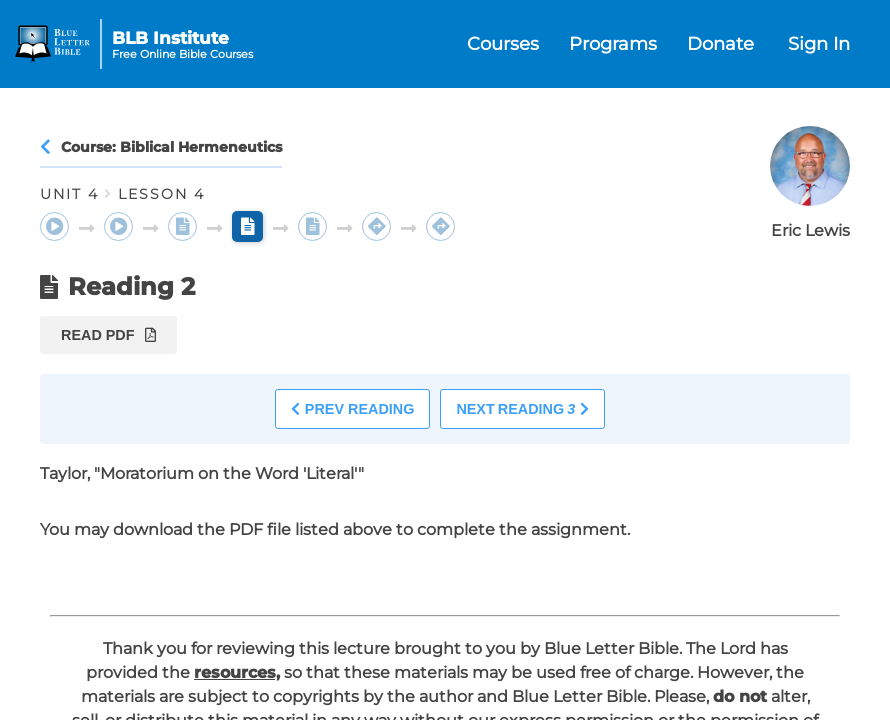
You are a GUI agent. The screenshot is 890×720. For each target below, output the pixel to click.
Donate (720, 44)
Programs (613, 44)
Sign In (819, 44)
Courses (503, 44)
